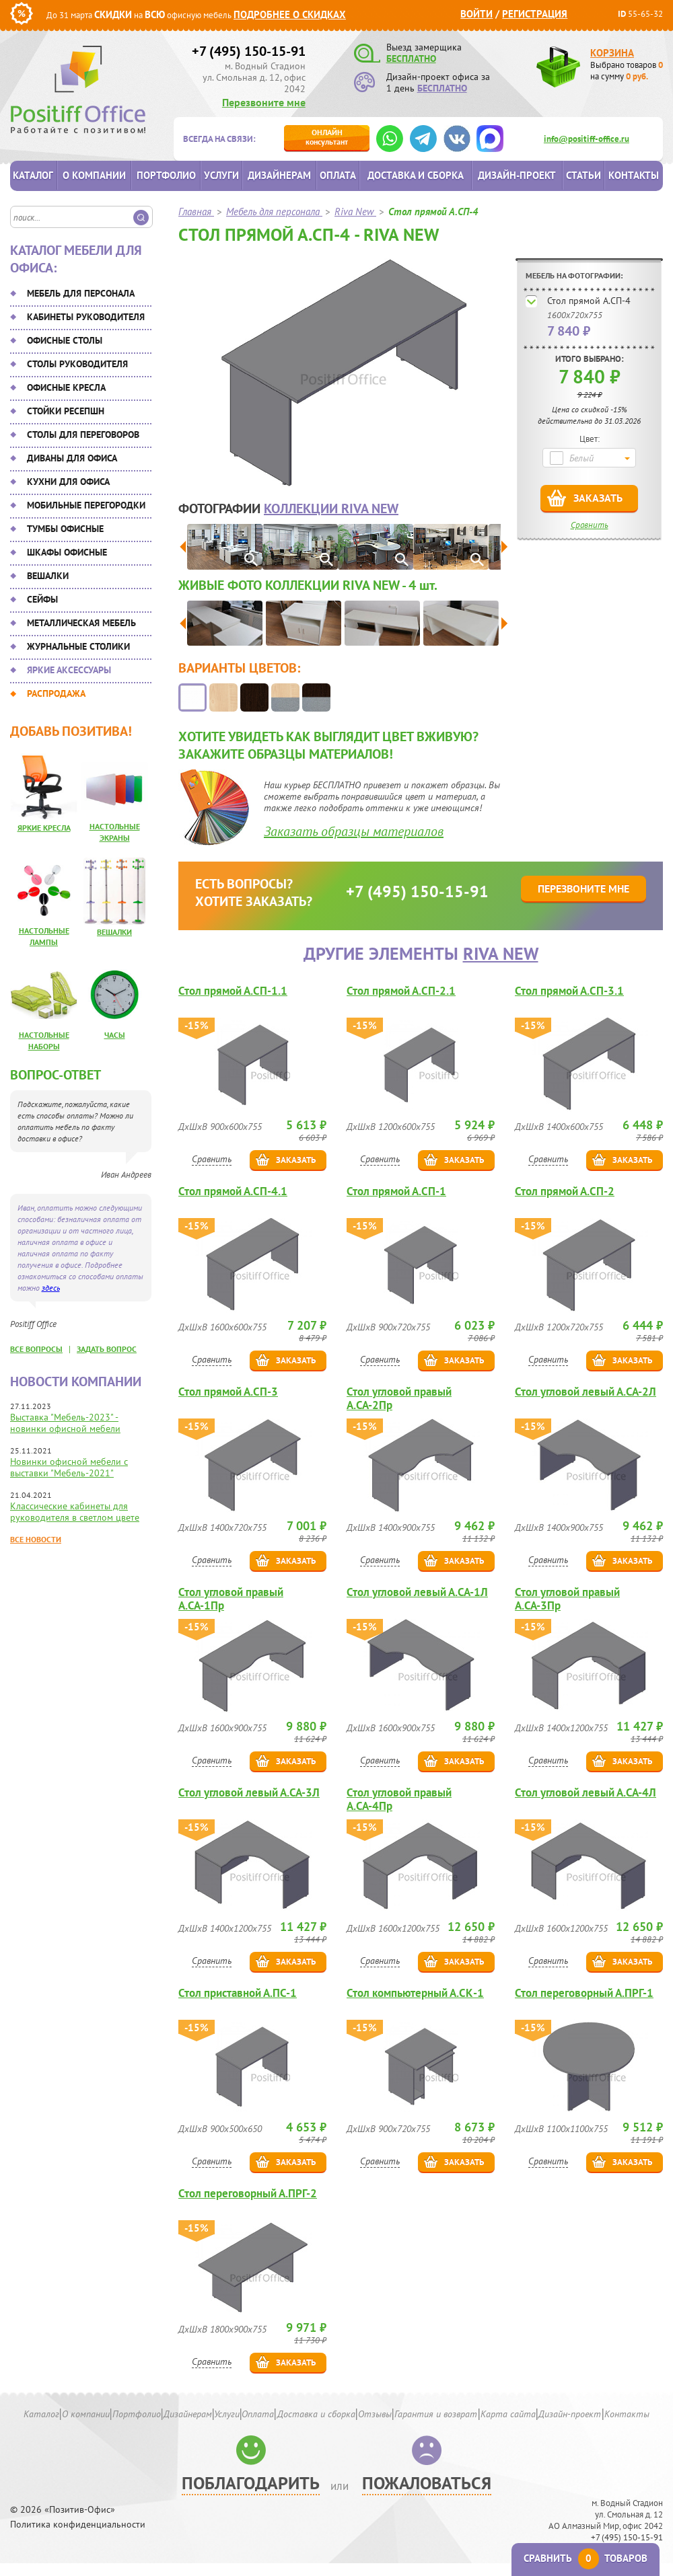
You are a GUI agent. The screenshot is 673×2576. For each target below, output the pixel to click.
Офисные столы (64, 340)
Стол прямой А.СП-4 (589, 301)
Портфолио (166, 175)
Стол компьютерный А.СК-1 (415, 1993)
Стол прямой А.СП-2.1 (401, 991)
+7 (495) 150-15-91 (249, 51)
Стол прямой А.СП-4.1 (232, 1191)
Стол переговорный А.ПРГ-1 (584, 1993)
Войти (476, 13)
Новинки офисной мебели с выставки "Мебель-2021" (69, 1467)
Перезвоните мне (264, 102)
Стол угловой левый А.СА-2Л (585, 1392)
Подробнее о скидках (290, 14)
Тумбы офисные (65, 529)
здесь (51, 1288)
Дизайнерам (279, 175)
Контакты (633, 175)
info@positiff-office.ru (586, 139)
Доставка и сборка (415, 175)
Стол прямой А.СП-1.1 (232, 991)
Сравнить (589, 525)
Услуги (221, 175)
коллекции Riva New (331, 508)
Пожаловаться (426, 2483)
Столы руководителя (77, 364)
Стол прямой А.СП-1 (396, 1191)
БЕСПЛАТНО (411, 58)
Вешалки (48, 576)
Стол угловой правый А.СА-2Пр (399, 1398)
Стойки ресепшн (65, 411)
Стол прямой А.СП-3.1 (569, 991)
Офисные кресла (66, 387)
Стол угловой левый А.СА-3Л (249, 1793)
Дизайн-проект (517, 175)
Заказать (598, 497)
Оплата (338, 175)
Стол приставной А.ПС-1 (237, 1993)
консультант (326, 137)
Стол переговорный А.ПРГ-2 (247, 2194)
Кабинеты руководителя (86, 317)
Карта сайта (508, 2414)
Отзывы (375, 2414)
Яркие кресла (44, 828)
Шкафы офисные (67, 552)
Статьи (583, 175)
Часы (114, 1035)
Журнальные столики (78, 646)
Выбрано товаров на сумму (626, 70)
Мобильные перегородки (86, 505)
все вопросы (36, 1349)
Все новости (35, 1539)
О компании (94, 175)
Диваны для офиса (72, 458)
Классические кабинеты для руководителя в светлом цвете (74, 1511)
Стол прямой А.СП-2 (564, 1191)
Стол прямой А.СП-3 (228, 1392)
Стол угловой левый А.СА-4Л (585, 1793)
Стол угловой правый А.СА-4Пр (399, 1799)
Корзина (612, 52)
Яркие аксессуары (69, 670)
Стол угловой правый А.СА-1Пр (230, 1598)
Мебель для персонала (81, 293)
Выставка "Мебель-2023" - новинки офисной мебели (65, 1423)
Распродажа (56, 693)
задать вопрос (107, 1349)
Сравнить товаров (585, 2558)
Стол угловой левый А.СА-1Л (417, 1592)
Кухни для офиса (68, 482)
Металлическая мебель (81, 623)
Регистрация (534, 13)
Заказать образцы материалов (354, 831)
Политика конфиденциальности (77, 2524)
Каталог (33, 175)
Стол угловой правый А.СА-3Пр (567, 1598)
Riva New (500, 953)
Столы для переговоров (83, 434)
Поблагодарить (251, 2483)
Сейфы (42, 599)
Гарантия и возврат (435, 2414)
